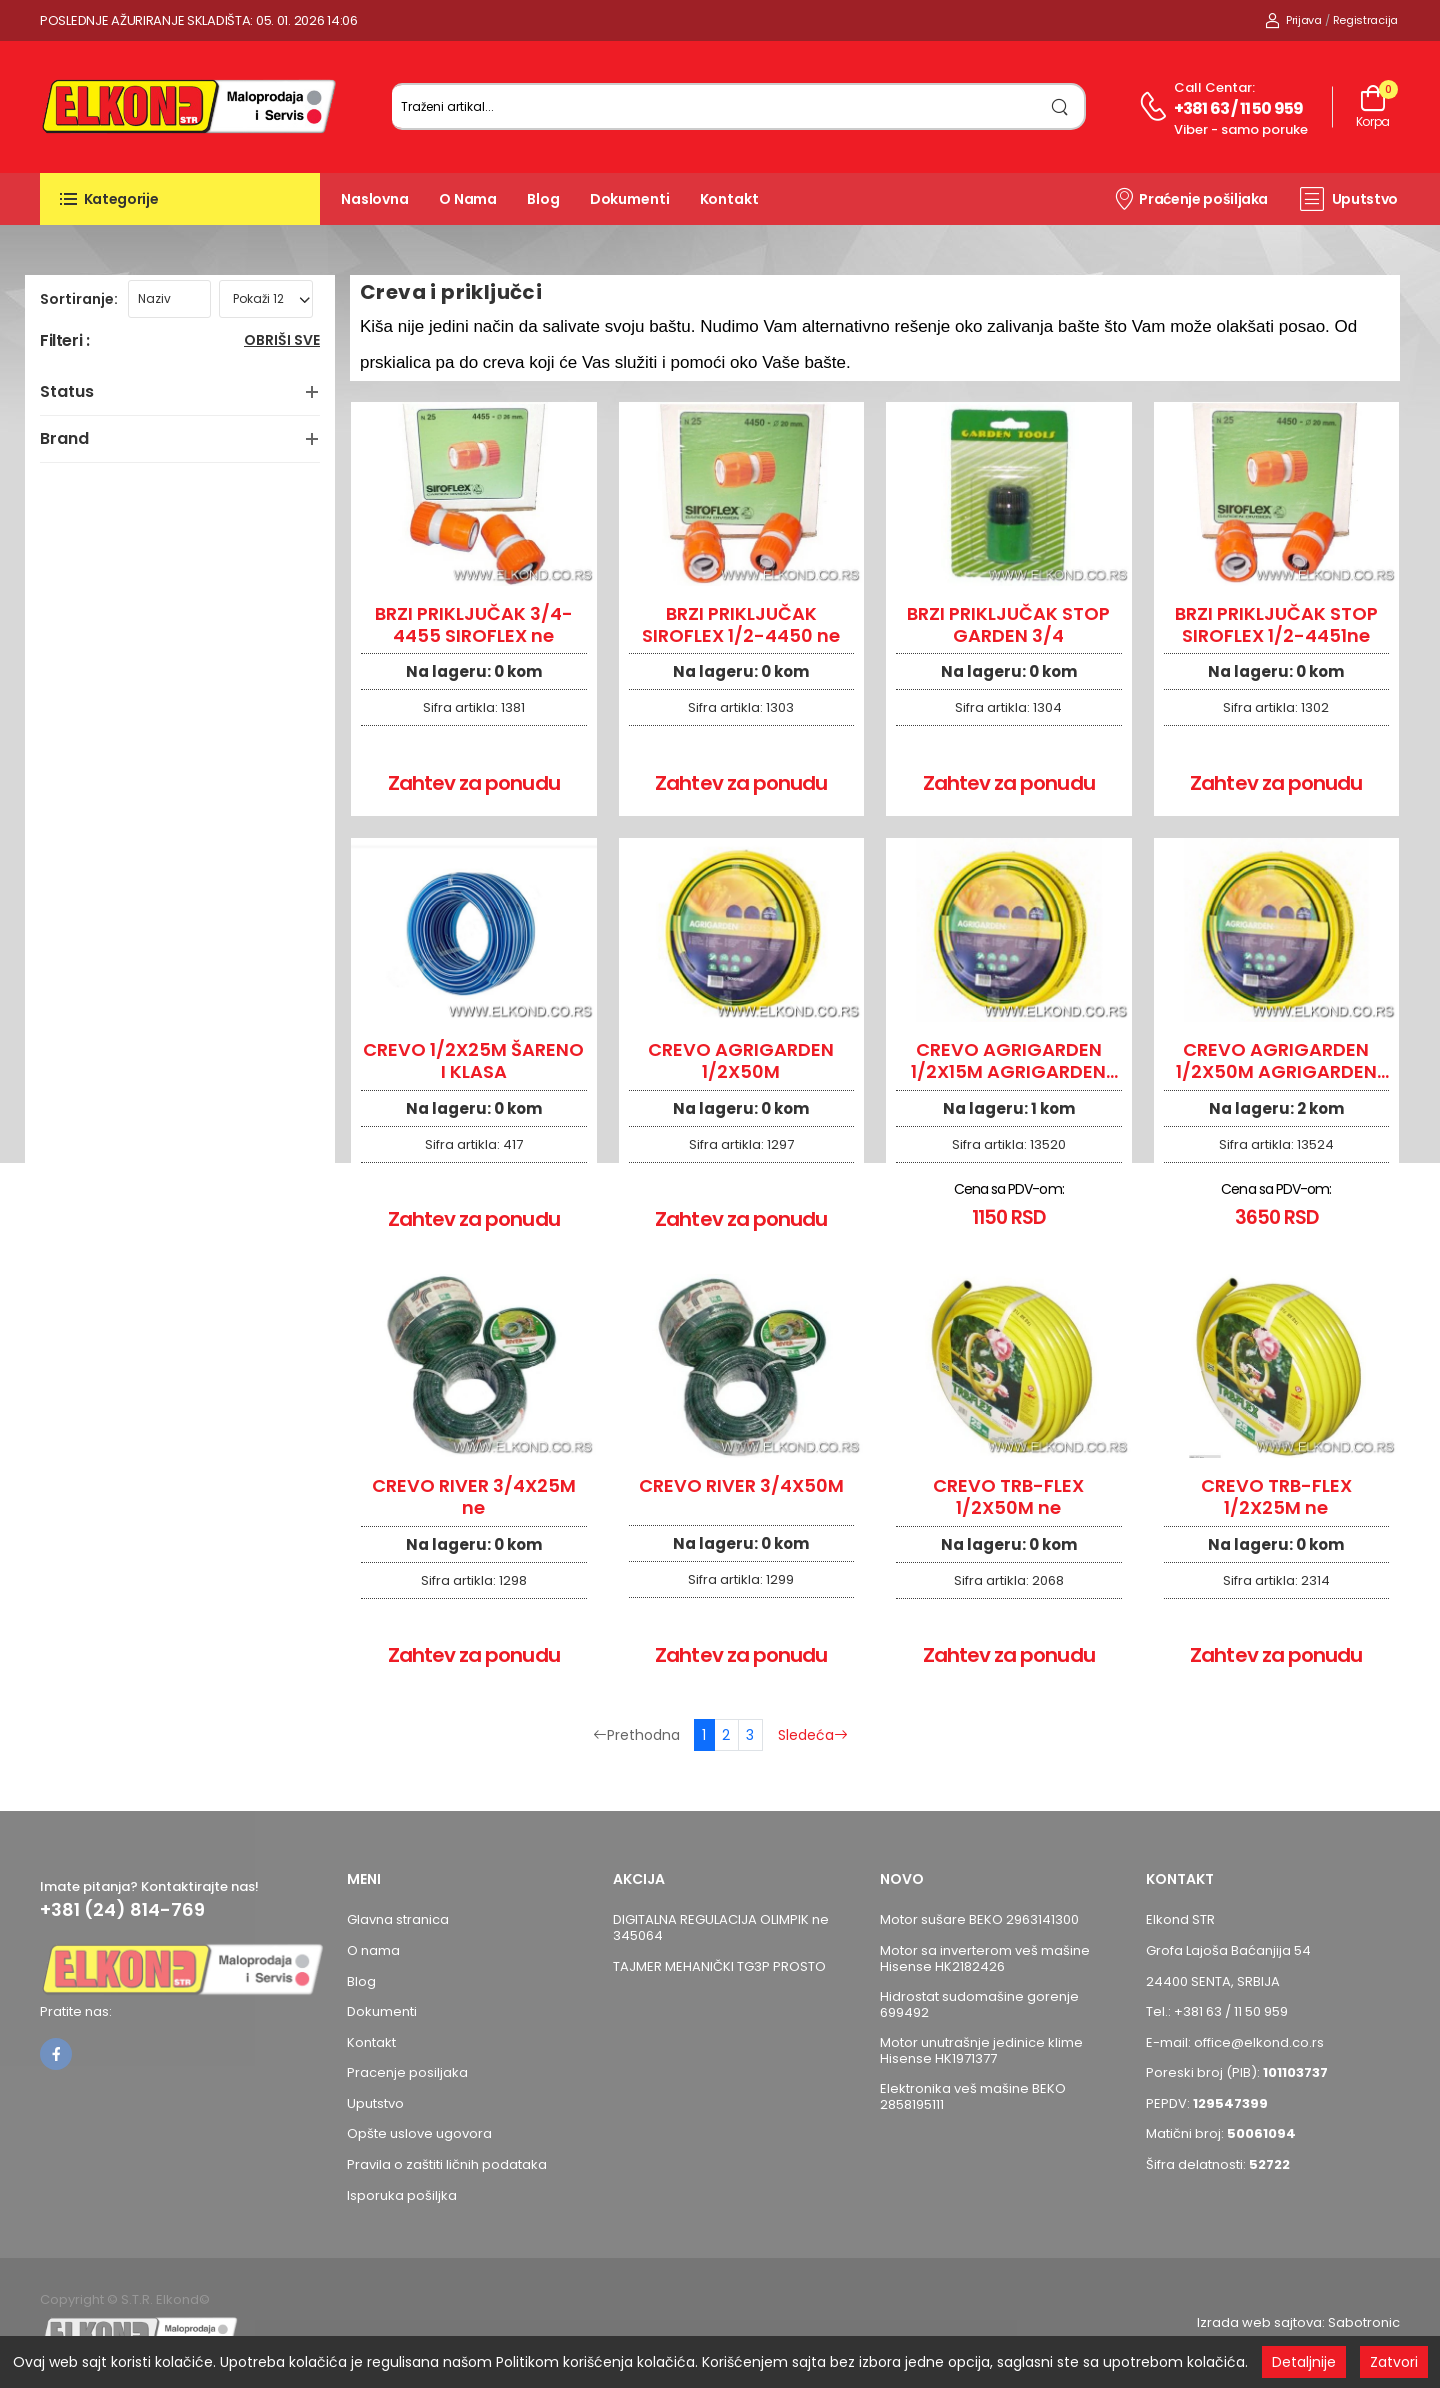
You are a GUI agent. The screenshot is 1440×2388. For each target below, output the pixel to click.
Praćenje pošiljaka (1190, 198)
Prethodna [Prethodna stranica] (636, 1735)
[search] (1060, 106)
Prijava (1293, 20)
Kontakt (729, 199)
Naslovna (375, 199)
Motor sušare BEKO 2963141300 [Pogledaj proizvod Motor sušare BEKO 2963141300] (979, 1919)
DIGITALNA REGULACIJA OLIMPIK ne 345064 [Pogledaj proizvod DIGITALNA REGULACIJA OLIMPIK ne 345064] (721, 1927)
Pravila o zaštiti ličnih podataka (447, 2164)
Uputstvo (1349, 199)
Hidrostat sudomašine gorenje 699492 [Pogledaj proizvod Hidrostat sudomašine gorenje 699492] (979, 2004)
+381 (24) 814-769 (122, 1910)
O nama (468, 199)
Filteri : (64, 341)
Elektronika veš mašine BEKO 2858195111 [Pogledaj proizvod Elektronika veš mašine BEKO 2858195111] (973, 2096)
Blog (543, 199)
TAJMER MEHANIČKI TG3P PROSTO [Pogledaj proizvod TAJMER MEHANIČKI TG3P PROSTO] (719, 1966)
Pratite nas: (76, 2011)
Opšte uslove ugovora (419, 2133)
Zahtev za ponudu (474, 783)
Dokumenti (630, 199)
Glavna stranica (398, 1919)
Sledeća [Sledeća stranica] (813, 1735)
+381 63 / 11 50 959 (1239, 108)
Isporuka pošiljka (402, 2195)
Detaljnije (1304, 2362)
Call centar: (1214, 87)
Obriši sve (282, 341)
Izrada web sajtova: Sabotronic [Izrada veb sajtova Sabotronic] (1298, 2322)
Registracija (1365, 20)
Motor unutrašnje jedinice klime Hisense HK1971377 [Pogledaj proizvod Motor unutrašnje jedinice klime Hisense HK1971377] (981, 2050)
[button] (180, 199)
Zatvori (1394, 2362)
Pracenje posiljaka (407, 2072)
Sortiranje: (79, 299)
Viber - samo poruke (1241, 129)
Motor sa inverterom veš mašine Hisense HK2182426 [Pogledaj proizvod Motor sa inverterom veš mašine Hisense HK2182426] (985, 1958)
